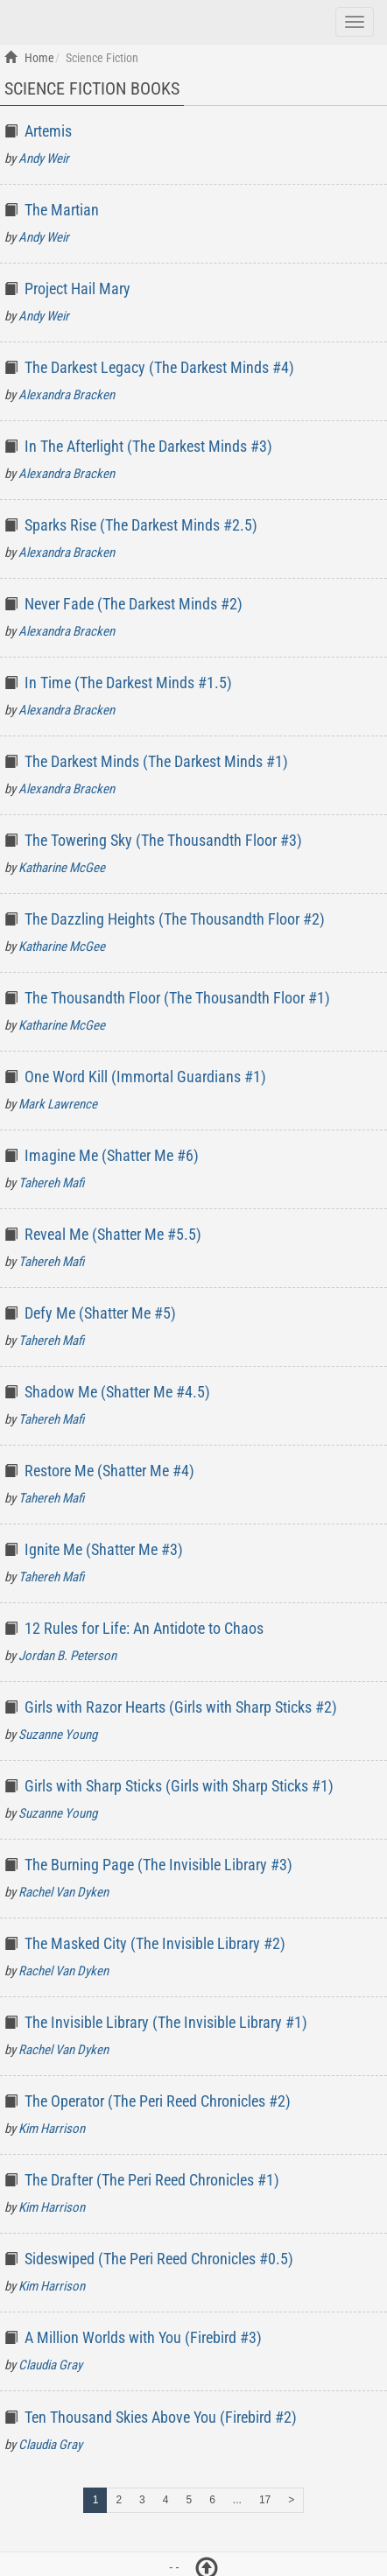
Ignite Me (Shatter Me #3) (104, 1549)
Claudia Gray (50, 2365)
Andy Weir (43, 158)
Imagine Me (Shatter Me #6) (112, 1155)
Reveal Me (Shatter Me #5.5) (113, 1234)
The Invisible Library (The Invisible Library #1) (166, 2022)
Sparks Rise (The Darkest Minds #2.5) (141, 525)
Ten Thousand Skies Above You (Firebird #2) (161, 2417)
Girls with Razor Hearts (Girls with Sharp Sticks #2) (181, 1707)
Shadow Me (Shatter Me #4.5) (117, 1392)
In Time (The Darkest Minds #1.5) (128, 682)
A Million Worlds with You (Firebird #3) (143, 2337)
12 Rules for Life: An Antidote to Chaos (144, 1628)
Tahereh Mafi (51, 1183)
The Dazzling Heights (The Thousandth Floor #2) (175, 919)
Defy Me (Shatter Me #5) (100, 1313)
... (237, 2500)
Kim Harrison (51, 2128)
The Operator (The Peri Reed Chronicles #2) (158, 2101)
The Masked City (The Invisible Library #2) (155, 1943)
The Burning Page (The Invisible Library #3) (158, 1864)
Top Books (103, 20)
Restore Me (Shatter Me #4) (109, 1470)
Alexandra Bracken (66, 395)
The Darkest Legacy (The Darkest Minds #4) (159, 367)
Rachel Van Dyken (63, 1892)
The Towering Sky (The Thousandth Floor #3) (163, 840)
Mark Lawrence (57, 1104)
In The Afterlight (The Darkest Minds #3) (148, 446)
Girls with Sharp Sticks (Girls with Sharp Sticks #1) (179, 1786)
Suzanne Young (57, 1734)
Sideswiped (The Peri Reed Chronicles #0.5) (159, 2258)
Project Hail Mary (77, 288)
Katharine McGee (61, 868)
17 (265, 2500)
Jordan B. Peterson (67, 1656)
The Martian (62, 210)
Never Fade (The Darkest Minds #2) (134, 604)
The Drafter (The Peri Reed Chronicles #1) (152, 2180)
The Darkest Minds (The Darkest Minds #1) (156, 761)
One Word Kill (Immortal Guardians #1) (145, 1076)
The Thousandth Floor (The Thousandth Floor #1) (177, 998)
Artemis (48, 131)
